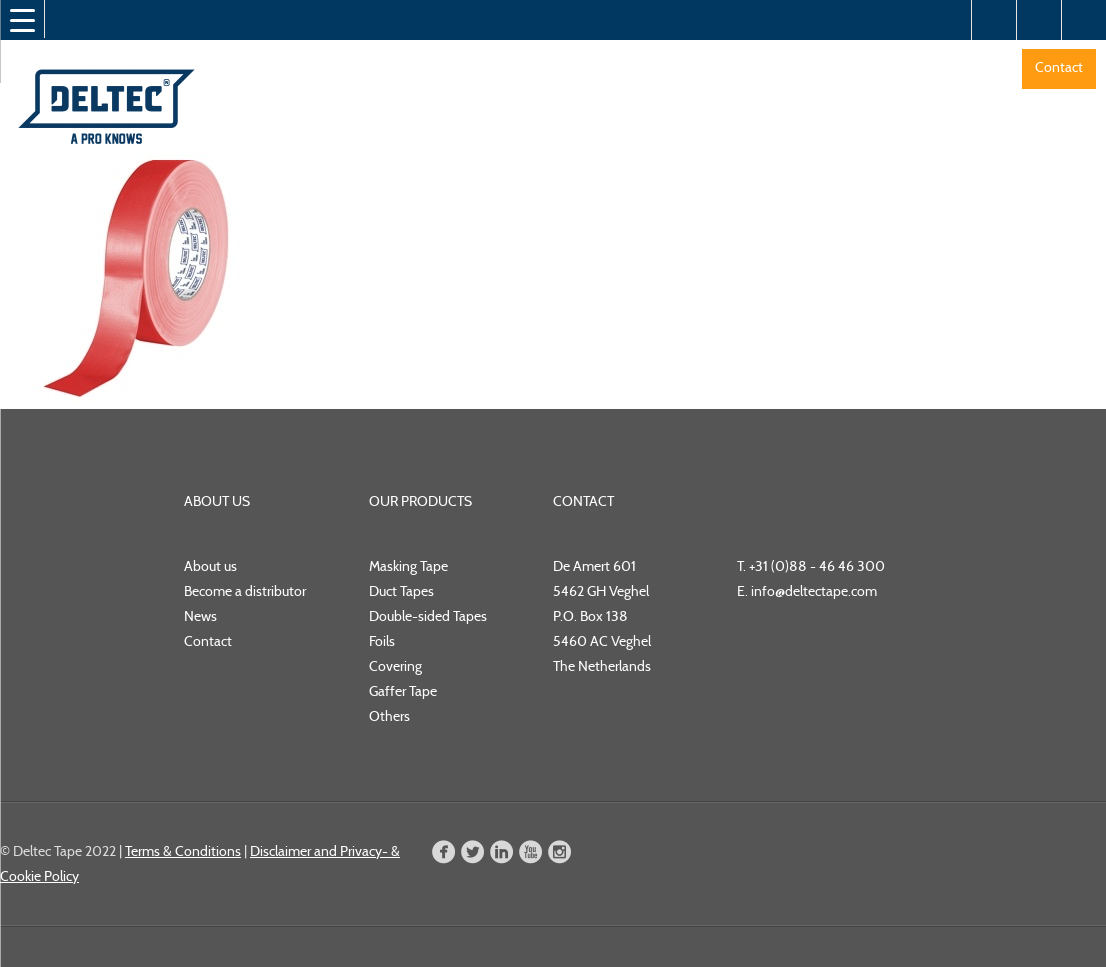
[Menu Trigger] (22, 20)
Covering (395, 666)
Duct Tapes (401, 591)
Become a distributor (245, 591)
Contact (1059, 67)
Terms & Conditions (183, 851)
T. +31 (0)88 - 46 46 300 (811, 566)
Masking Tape (408, 566)
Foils (382, 641)
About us (210, 566)
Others (389, 716)
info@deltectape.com (814, 591)
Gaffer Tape (403, 691)
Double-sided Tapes (428, 616)
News (200, 616)
